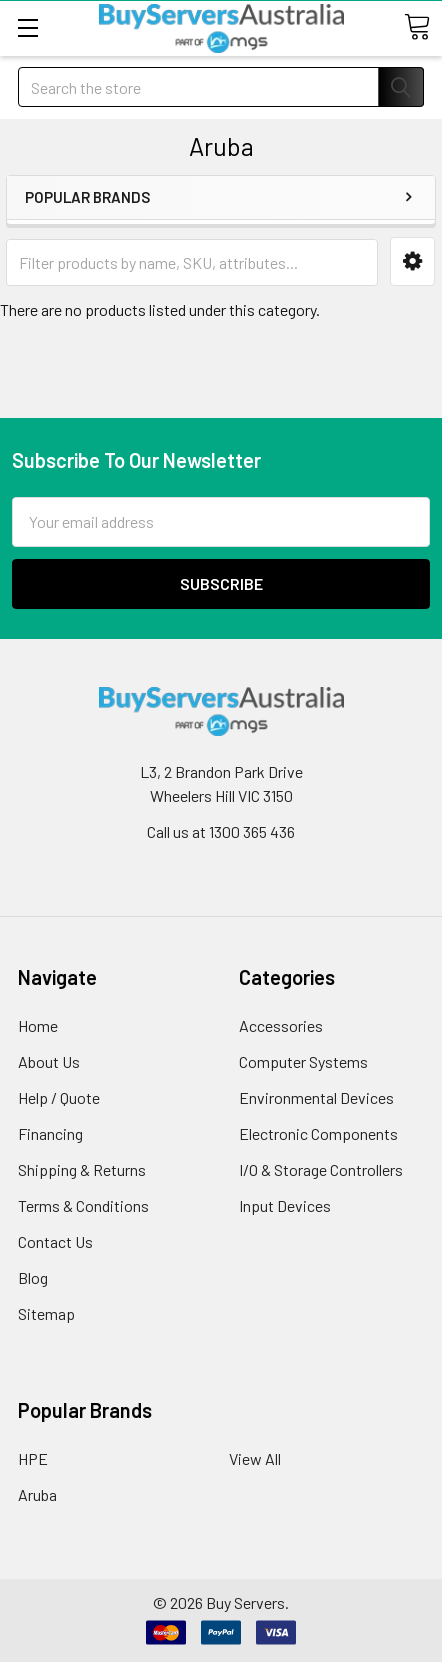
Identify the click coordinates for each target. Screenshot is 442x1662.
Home (38, 1025)
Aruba (37, 1494)
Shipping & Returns (82, 1169)
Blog (33, 1277)
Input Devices (285, 1205)
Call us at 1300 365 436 (221, 831)
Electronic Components (318, 1133)
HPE (33, 1458)
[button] (412, 261)
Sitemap (46, 1313)
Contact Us (55, 1241)
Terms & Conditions (83, 1205)
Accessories (281, 1025)
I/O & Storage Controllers (321, 1169)
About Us (49, 1061)
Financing (50, 1133)
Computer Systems (303, 1061)
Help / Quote (59, 1097)
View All (255, 1458)
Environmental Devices (316, 1097)
